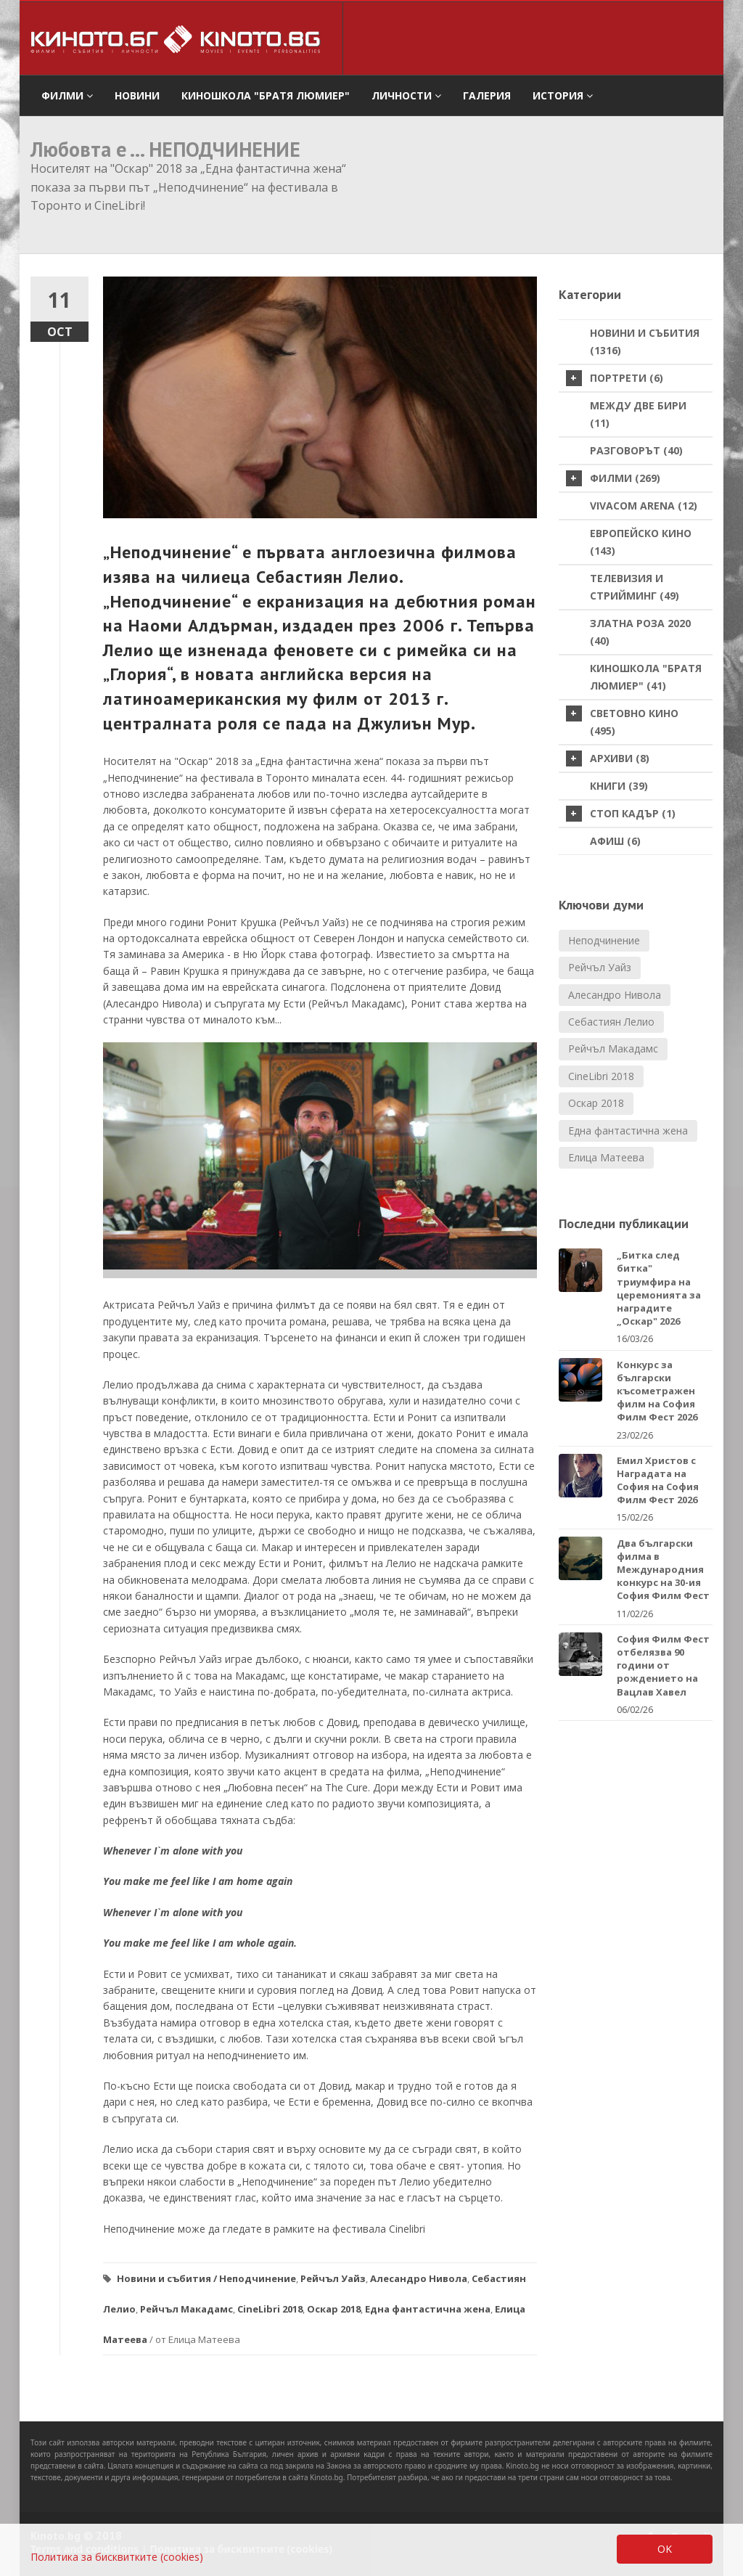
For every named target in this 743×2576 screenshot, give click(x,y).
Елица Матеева (606, 1157)
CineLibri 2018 (270, 2308)
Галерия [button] (487, 95)
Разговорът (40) (636, 450)
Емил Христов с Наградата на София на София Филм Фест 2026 (658, 1480)
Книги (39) (619, 786)
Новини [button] (137, 95)
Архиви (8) (607, 758)
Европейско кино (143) (640, 541)
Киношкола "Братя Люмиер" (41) (646, 676)
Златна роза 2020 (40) (640, 631)
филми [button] (67, 95)
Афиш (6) (615, 841)
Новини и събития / (167, 2278)
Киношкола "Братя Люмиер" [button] (265, 95)
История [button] (563, 95)
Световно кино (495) (622, 721)
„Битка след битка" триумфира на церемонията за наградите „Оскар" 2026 (659, 1288)
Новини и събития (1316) (644, 341)
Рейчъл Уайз (333, 2278)
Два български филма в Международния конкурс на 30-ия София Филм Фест (663, 1570)
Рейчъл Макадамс (186, 2308)
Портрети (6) (614, 378)
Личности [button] (406, 95)
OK (664, 2549)
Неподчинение (257, 2278)
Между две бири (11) (638, 414)
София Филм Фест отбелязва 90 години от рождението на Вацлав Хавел (663, 1665)
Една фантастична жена (427, 2308)
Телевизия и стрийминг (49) (634, 586)
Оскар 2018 (334, 2308)
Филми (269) (613, 478)
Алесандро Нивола (418, 2278)
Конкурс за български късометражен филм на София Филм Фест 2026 (657, 1391)
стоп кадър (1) (621, 814)
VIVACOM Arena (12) (643, 505)
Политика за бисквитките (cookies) (116, 2557)
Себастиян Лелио (611, 1022)
